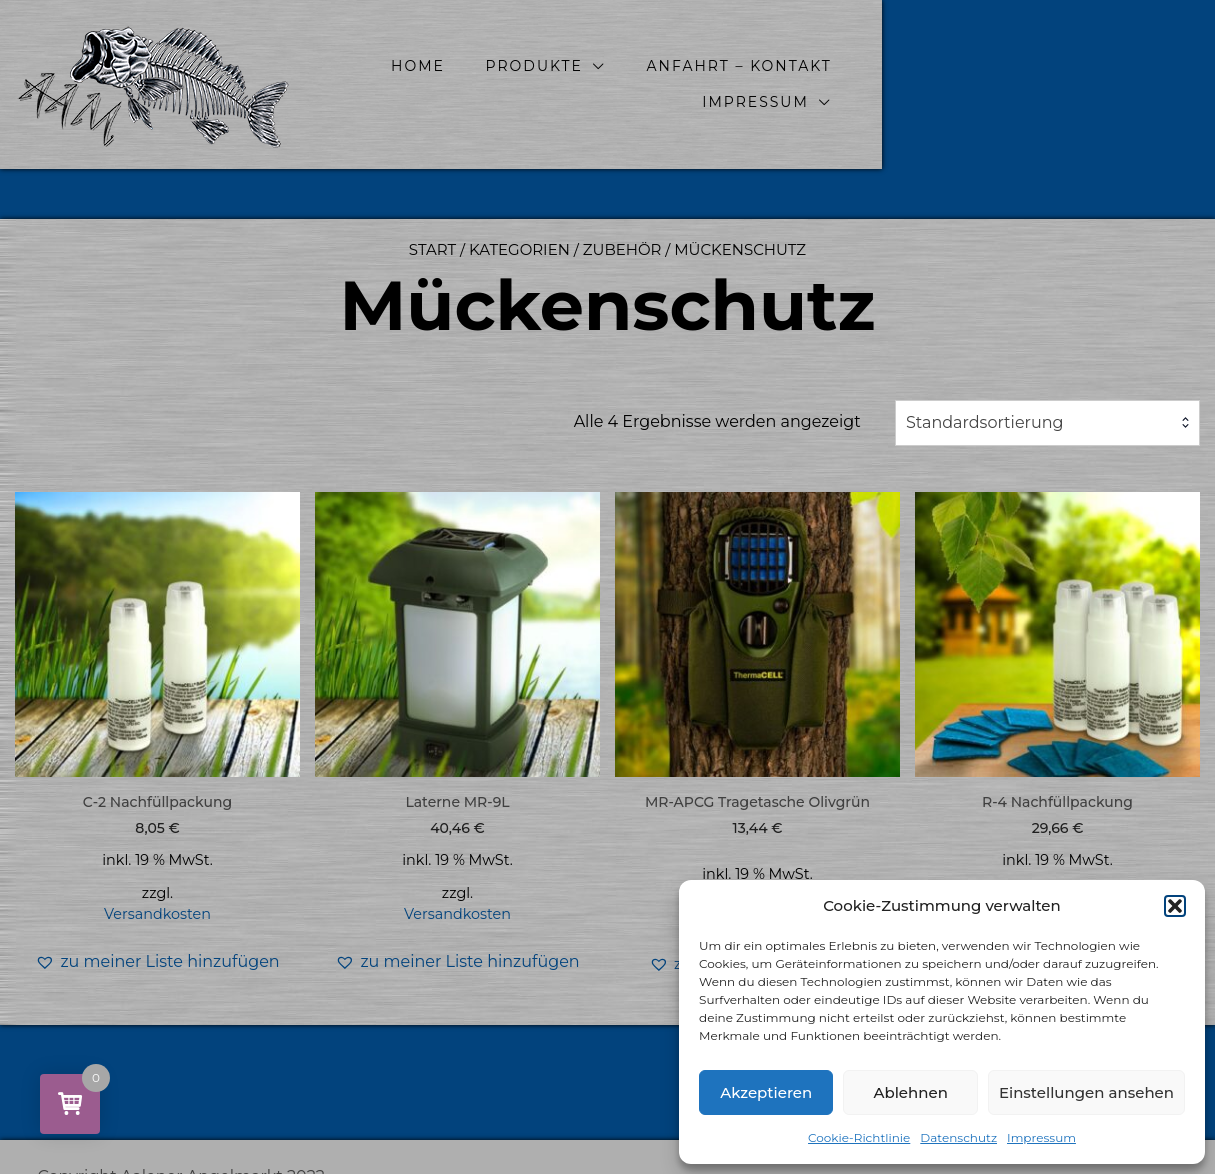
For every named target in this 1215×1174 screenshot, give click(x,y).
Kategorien (519, 249)
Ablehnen (910, 1092)
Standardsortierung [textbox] (985, 422)
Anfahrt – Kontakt (864, 84)
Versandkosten (157, 914)
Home (543, 84)
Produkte (659, 84)
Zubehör (622, 249)
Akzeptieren (766, 1092)
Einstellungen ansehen (1086, 1092)
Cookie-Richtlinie (859, 1137)
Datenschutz (958, 1137)
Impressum (1041, 1137)
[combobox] (1047, 423)
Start (432, 249)
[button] (1175, 906)
